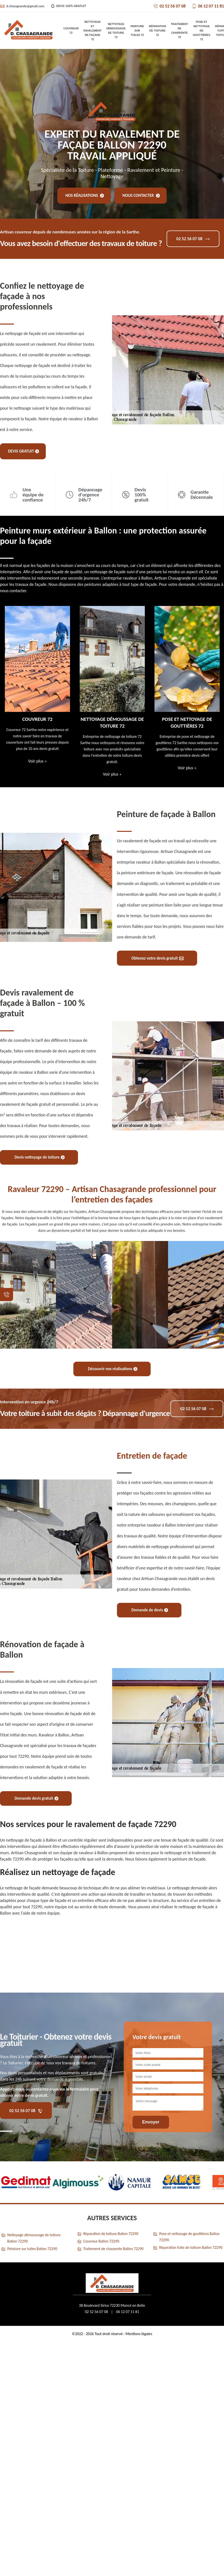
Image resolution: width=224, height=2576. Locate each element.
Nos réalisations (84, 195)
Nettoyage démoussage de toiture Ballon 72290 (34, 2238)
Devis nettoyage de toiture (40, 1157)
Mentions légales (138, 2333)
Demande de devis (149, 1610)
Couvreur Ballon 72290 (101, 2241)
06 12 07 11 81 (208, 6)
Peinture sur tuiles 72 (137, 30)
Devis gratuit (23, 451)
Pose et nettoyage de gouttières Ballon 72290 (189, 2236)
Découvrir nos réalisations (112, 1368)
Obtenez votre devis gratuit (157, 958)
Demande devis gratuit (36, 1798)
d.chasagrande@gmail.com (22, 6)
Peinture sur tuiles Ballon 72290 (32, 2248)
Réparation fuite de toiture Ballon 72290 (190, 2247)
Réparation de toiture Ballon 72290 (110, 2233)
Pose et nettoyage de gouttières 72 (201, 30)
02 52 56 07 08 (169, 6)
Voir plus (37, 761)
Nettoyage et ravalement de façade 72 (93, 30)
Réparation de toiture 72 (157, 30)
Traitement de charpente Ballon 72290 (113, 2248)
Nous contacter (141, 195)
